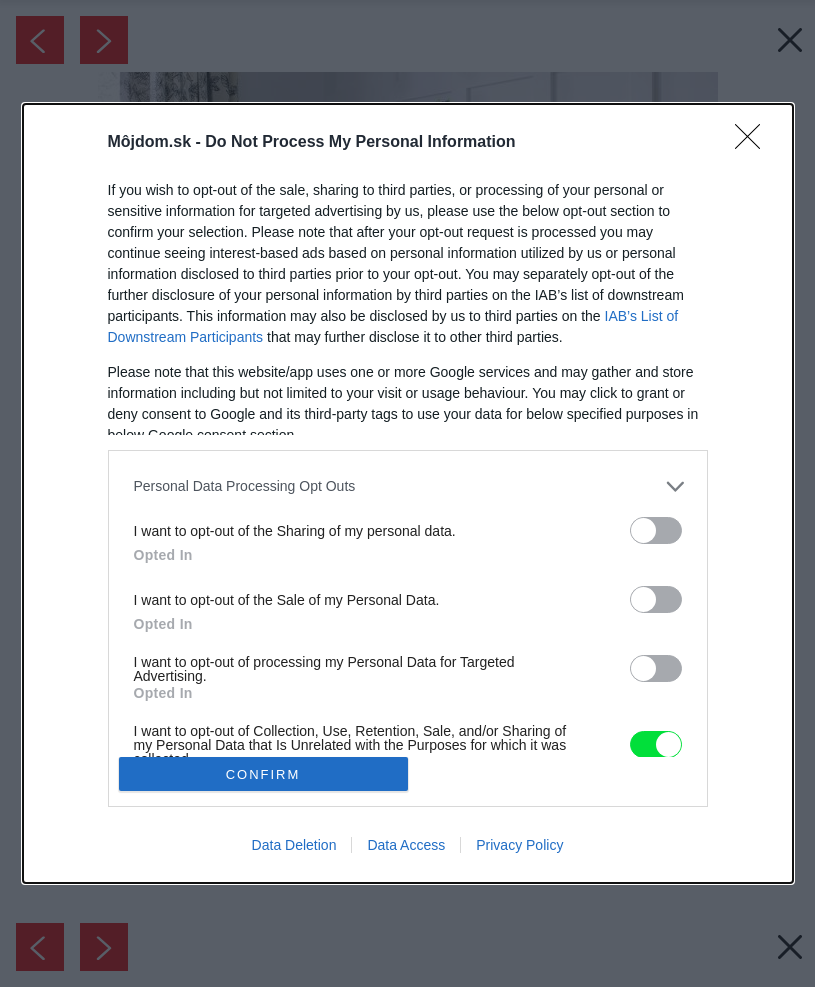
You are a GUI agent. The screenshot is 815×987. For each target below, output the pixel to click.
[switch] (656, 530)
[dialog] (408, 493)
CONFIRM (263, 774)
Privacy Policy (519, 845)
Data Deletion (294, 845)
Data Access (406, 845)
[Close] (754, 143)
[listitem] (408, 486)
